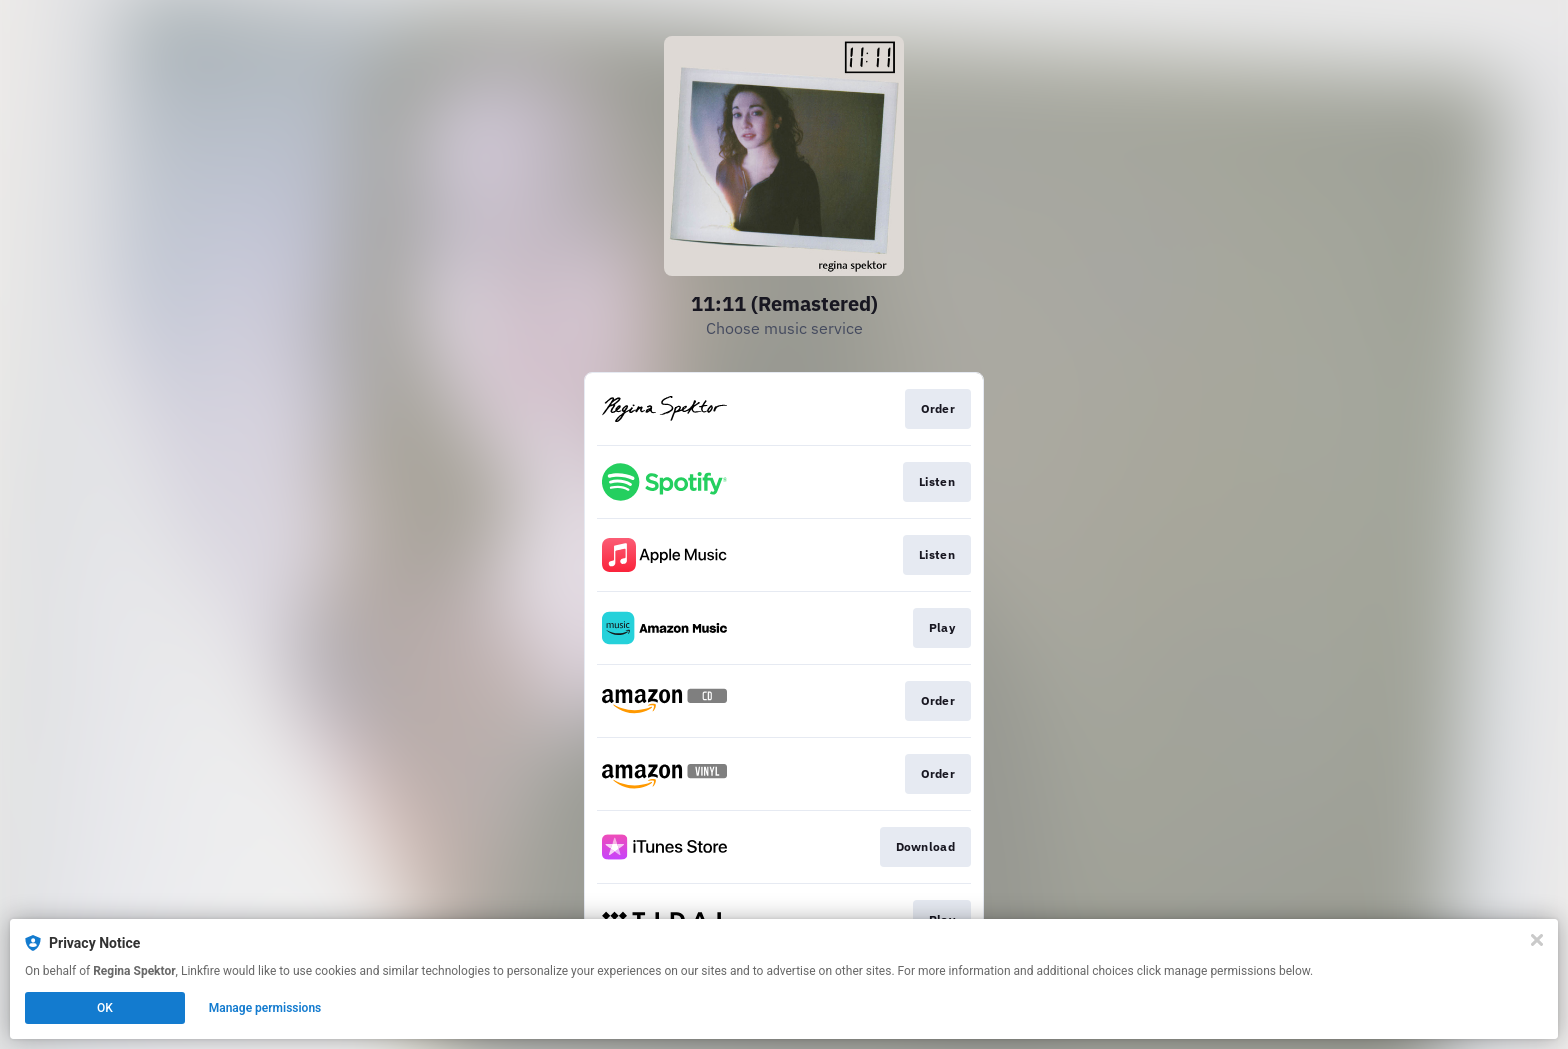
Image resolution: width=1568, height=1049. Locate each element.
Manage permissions (265, 1008)
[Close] (1537, 940)
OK (105, 1008)
